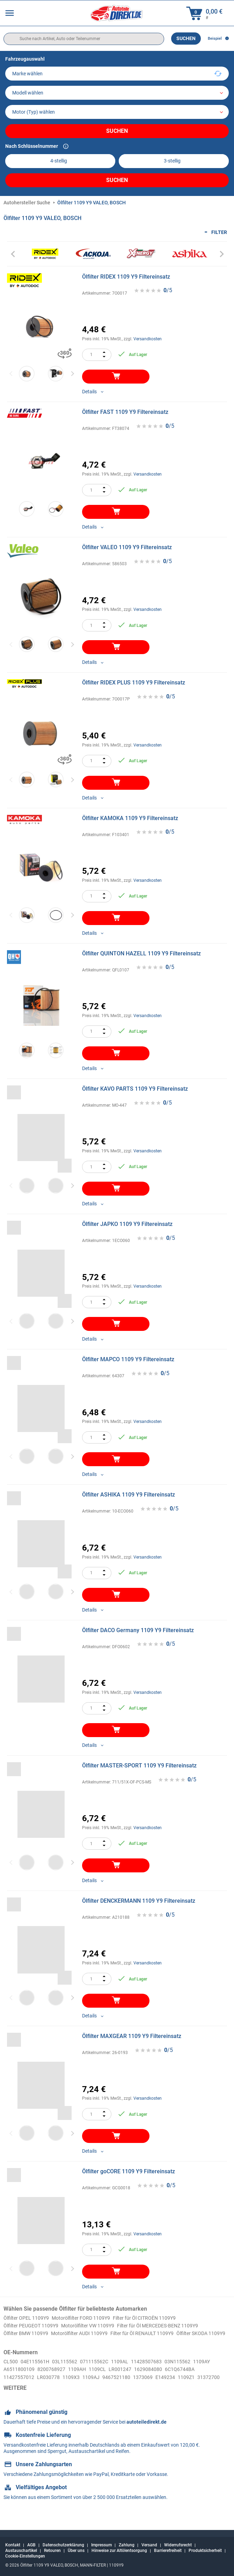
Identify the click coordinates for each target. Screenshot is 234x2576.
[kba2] (174, 161)
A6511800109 (42, 2379)
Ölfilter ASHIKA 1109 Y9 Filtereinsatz (128, 1494)
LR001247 (155, 2379)
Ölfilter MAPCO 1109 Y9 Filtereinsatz (128, 1359)
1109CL (129, 2379)
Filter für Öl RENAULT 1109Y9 (161, 2334)
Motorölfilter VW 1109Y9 (99, 2326)
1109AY (13, 2379)
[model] (117, 93)
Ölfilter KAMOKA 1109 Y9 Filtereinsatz (130, 818)
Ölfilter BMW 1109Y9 (29, 2334)
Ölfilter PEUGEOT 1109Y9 (34, 2326)
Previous (11, 373)
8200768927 (79, 2379)
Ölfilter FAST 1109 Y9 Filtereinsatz (125, 412)
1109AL (132, 2371)
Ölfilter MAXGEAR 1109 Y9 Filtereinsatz (131, 2036)
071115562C (104, 2371)
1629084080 (186, 2379)
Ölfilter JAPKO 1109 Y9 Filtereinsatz (127, 1224)
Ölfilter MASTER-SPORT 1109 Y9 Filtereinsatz (139, 1765)
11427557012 (56, 2387)
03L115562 (71, 2371)
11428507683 (162, 2371)
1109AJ (136, 2387)
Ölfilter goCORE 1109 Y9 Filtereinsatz (128, 2171)
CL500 (11, 2371)
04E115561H (38, 2371)
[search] (83, 39)
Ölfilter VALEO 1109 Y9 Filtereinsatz (127, 547)
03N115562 (196, 2371)
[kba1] (60, 161)
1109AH (107, 2379)
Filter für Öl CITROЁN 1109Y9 (163, 2318)
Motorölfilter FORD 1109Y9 (91, 2318)
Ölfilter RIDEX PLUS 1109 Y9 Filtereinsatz (133, 682)
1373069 (194, 2387)
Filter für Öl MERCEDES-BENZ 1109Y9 (178, 2326)
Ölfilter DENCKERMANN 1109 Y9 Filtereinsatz (138, 1900)
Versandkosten (147, 338)
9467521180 (165, 2387)
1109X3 (114, 2387)
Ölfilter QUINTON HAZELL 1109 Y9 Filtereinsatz (141, 953)
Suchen (186, 38)
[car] (117, 112)
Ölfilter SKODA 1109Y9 (31, 2342)
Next (72, 373)
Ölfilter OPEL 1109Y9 (29, 2318)
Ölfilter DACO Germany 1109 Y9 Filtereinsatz (138, 1630)
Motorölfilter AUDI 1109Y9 (90, 2334)
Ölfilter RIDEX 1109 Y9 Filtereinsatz (126, 276)
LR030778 (89, 2387)
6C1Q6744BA (20, 2387)
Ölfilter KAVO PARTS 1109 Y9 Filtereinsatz (135, 1088)
